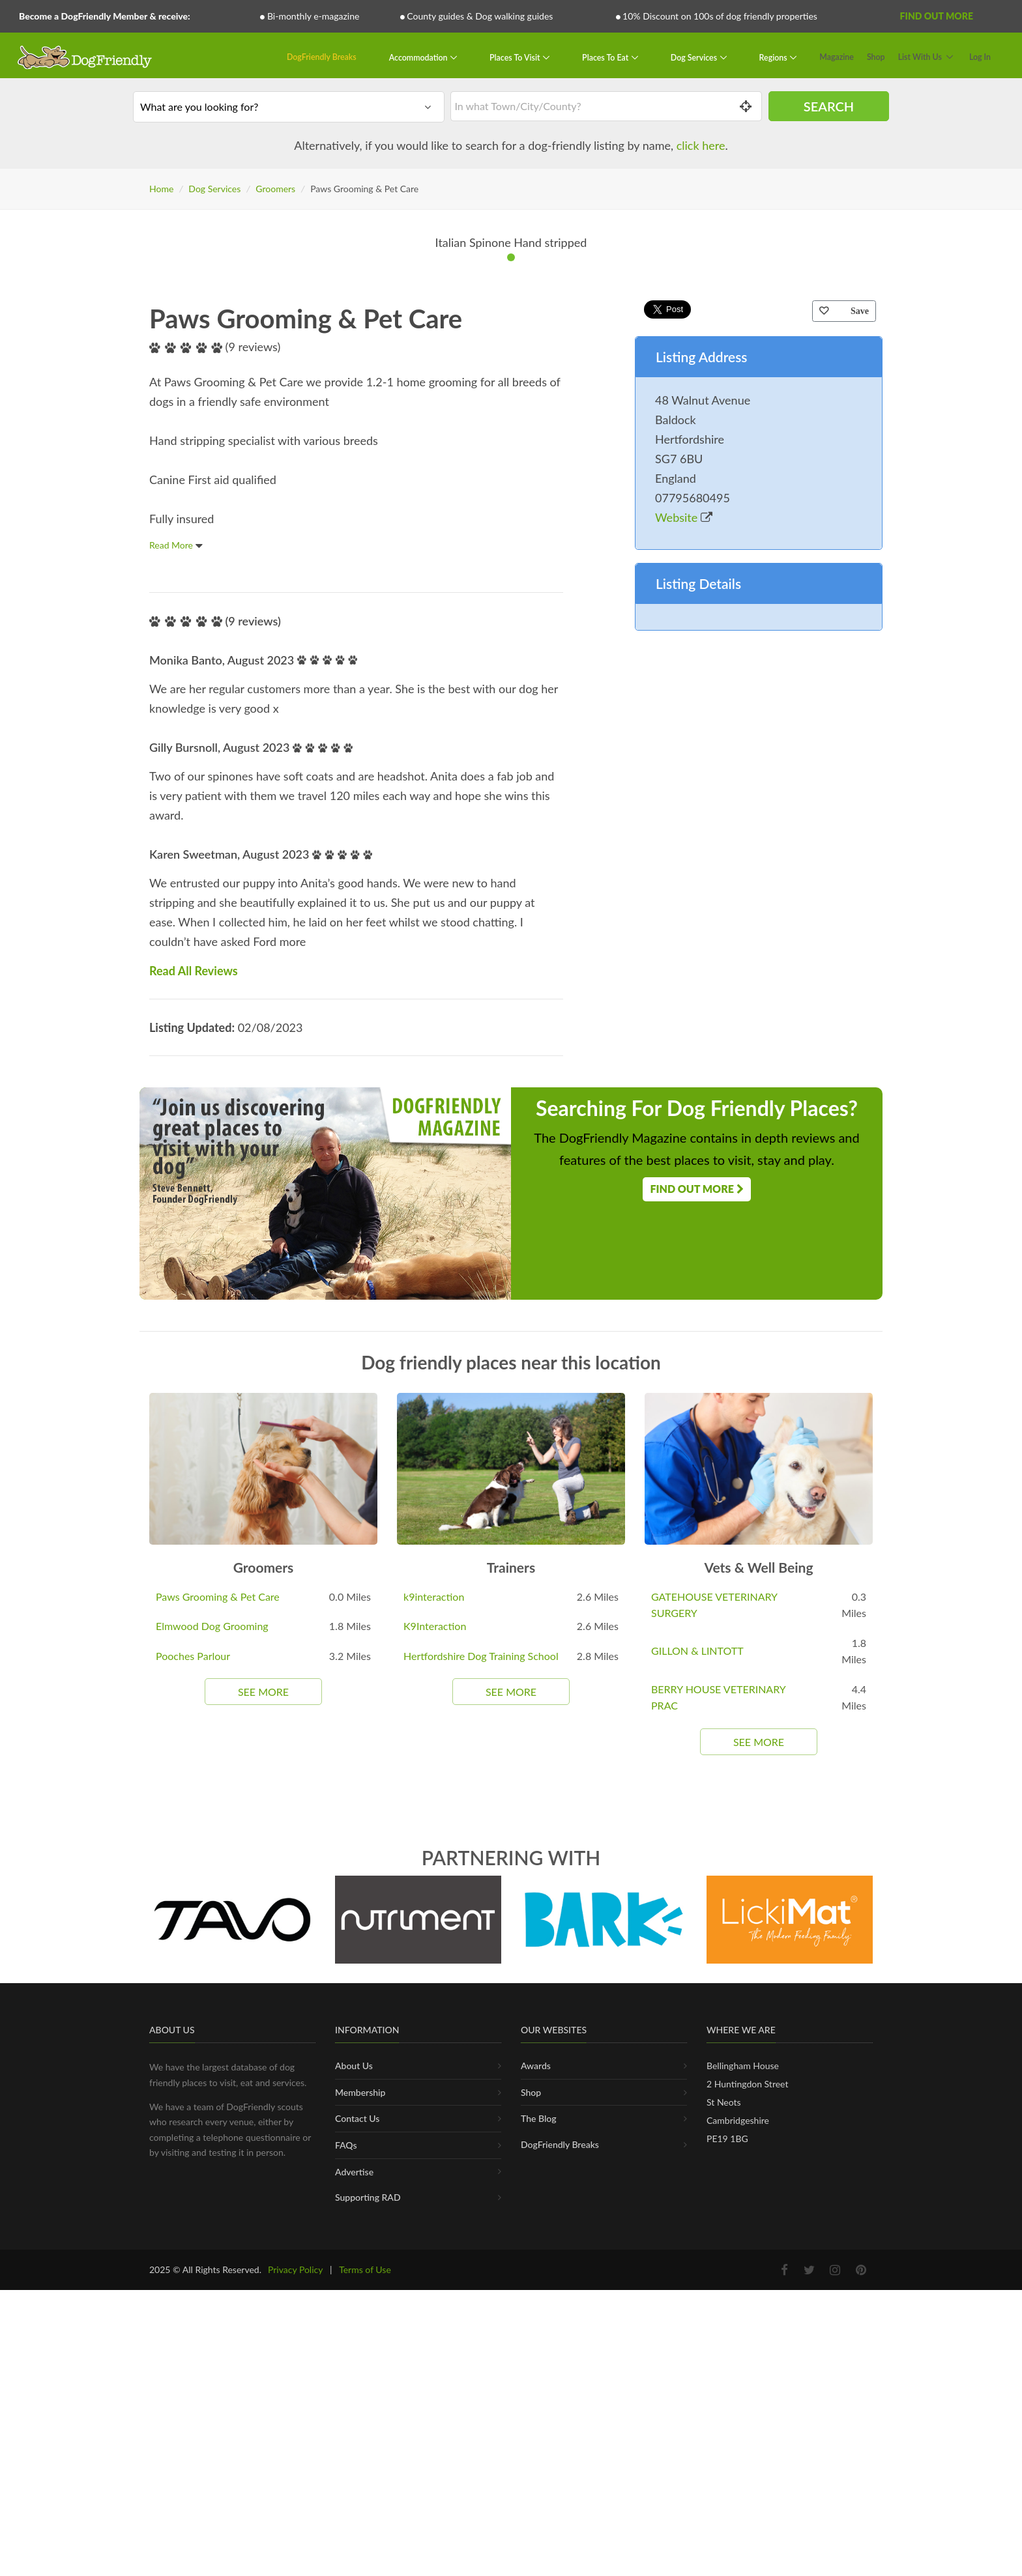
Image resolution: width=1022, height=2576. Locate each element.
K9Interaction (434, 2121)
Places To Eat (606, 57)
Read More (176, 1040)
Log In (980, 57)
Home (161, 188)
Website (683, 1012)
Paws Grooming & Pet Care (218, 2091)
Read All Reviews (193, 1466)
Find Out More (936, 15)
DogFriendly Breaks (322, 57)
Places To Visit (515, 57)
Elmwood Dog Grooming (212, 2121)
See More (263, 2187)
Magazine (836, 57)
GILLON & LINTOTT (697, 2146)
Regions (774, 57)
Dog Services (695, 57)
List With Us (920, 57)
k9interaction (433, 2091)
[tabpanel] (511, 491)
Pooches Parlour (193, 2151)
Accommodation (419, 57)
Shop (876, 57)
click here (701, 145)
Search (829, 106)
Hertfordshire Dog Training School (481, 2151)
